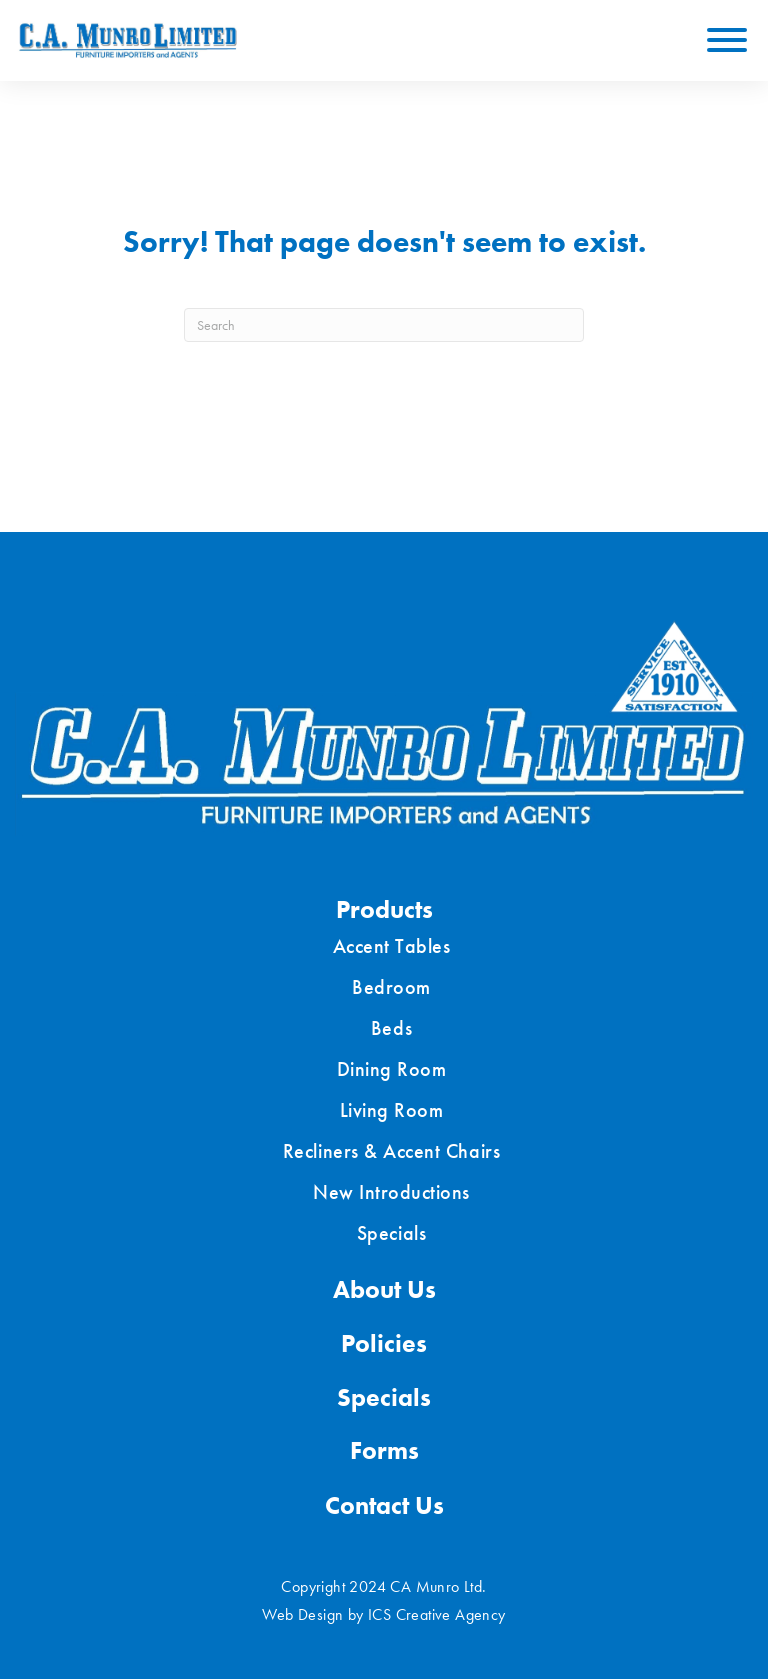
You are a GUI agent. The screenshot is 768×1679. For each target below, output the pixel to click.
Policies (384, 1343)
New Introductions (391, 1192)
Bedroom (391, 987)
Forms (384, 1450)
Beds (391, 1028)
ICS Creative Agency (437, 1614)
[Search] (384, 325)
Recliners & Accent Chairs (391, 1151)
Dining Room (392, 1069)
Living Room (392, 1110)
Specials (391, 1233)
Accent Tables (392, 946)
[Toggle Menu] (727, 40)
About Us (384, 1289)
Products (384, 909)
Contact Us (384, 1505)
